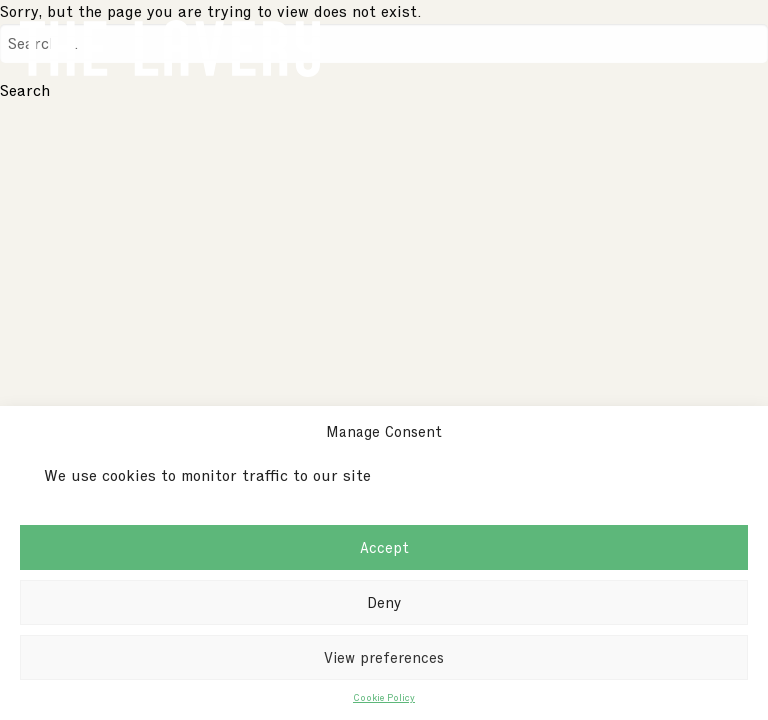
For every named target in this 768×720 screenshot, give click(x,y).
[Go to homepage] (170, 44)
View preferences (384, 658)
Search (25, 91)
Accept (384, 548)
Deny (384, 603)
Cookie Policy (384, 697)
